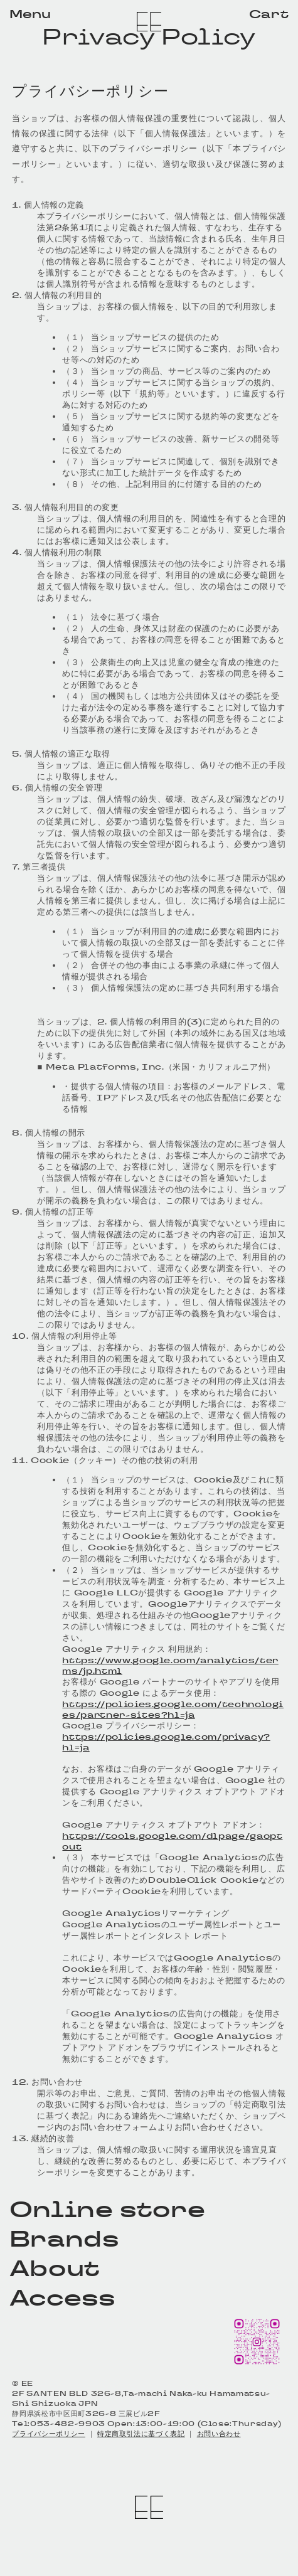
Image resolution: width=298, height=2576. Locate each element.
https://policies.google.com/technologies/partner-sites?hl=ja (173, 1709)
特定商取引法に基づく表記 (141, 2434)
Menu (30, 14)
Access (62, 2298)
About (54, 2268)
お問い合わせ (219, 2434)
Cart (269, 14)
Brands (64, 2239)
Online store (107, 2209)
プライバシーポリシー (48, 2434)
